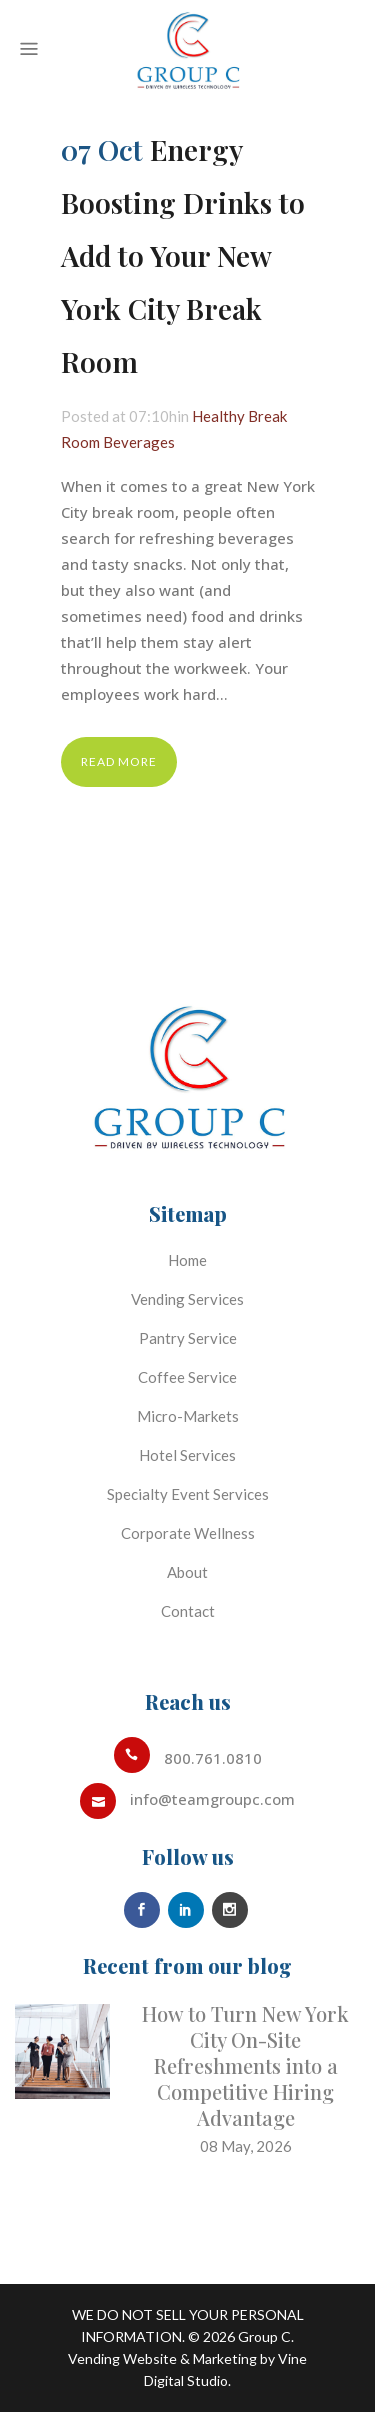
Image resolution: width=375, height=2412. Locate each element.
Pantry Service (188, 1338)
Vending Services (187, 1299)
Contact (188, 1611)
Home (187, 1260)
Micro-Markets (188, 1416)
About (187, 1572)
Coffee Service (187, 1377)
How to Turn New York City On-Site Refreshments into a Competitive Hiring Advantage (245, 2065)
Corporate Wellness (188, 1533)
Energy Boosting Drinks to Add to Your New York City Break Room (183, 255)
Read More (119, 761)
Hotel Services (187, 1455)
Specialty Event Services (188, 1494)
